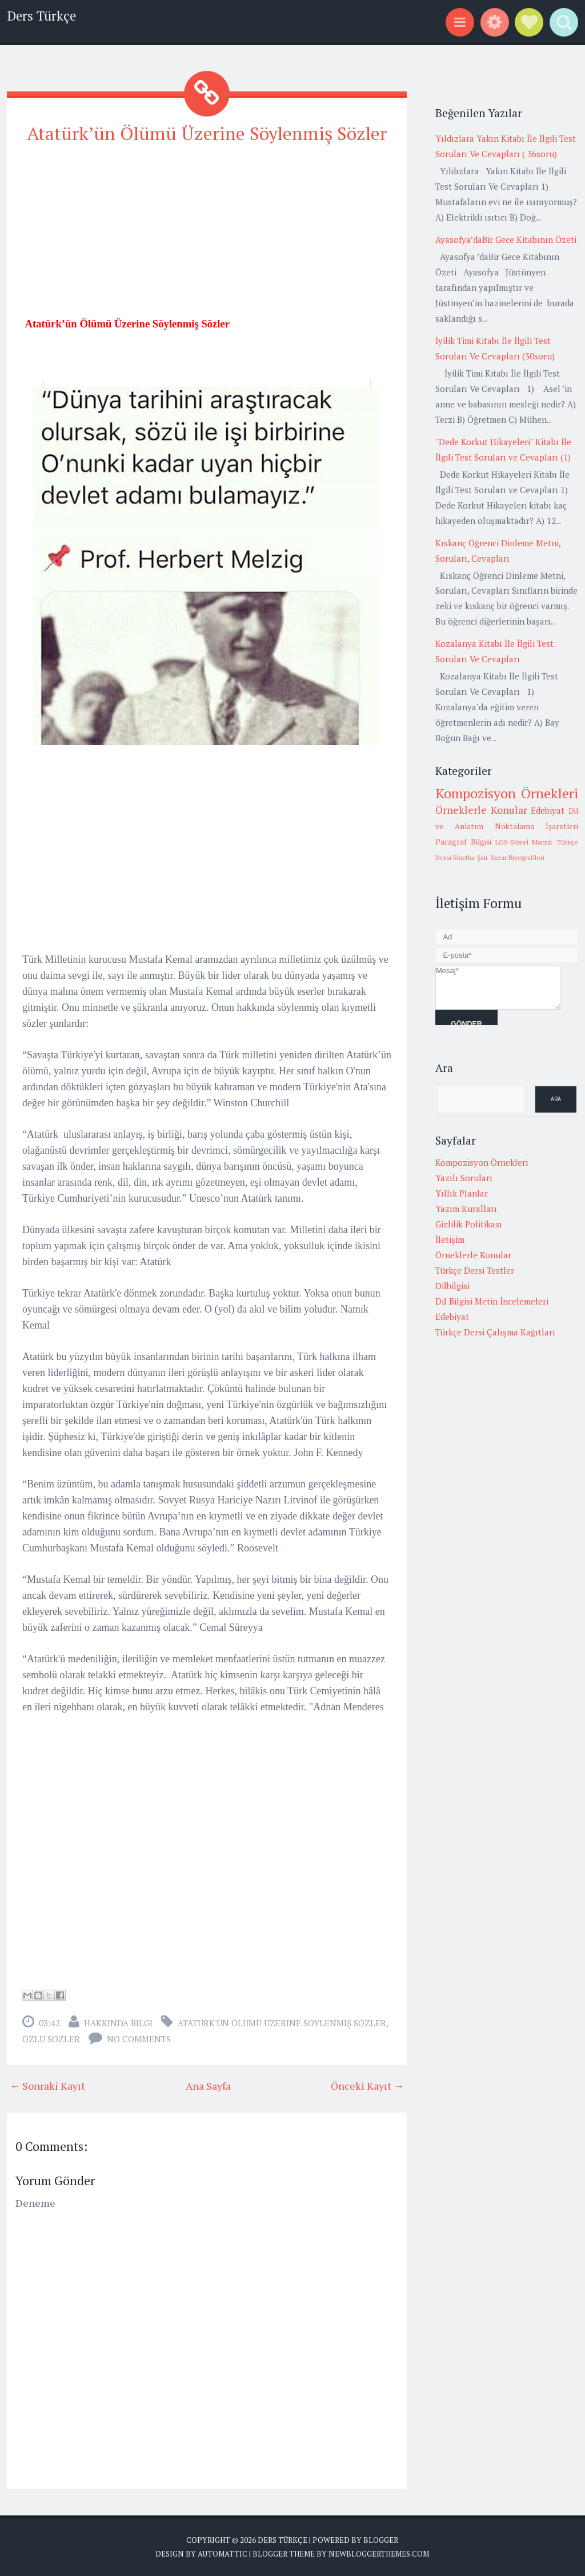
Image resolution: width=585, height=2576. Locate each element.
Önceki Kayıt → (367, 2086)
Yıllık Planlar (461, 1193)
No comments (139, 2039)
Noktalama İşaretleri (536, 826)
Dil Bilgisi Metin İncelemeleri (491, 1301)
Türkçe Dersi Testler (474, 1270)
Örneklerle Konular (481, 810)
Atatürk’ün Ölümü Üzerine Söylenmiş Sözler (207, 133)
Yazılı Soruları (463, 1177)
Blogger (380, 2540)
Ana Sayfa (208, 2086)
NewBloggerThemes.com (378, 2553)
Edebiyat (547, 810)
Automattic (222, 2553)
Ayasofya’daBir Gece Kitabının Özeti (505, 239)
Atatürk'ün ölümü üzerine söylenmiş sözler (282, 2023)
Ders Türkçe (41, 16)
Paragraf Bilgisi (463, 842)
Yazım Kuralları (466, 1208)
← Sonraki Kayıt (47, 2086)
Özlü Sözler (51, 2039)
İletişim (449, 1239)
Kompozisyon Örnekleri (506, 793)
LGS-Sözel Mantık (524, 842)
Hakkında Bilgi (118, 2023)
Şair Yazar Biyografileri (510, 857)
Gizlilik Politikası (468, 1224)
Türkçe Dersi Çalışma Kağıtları (495, 1332)
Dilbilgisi (452, 1285)
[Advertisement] (206, 235)
